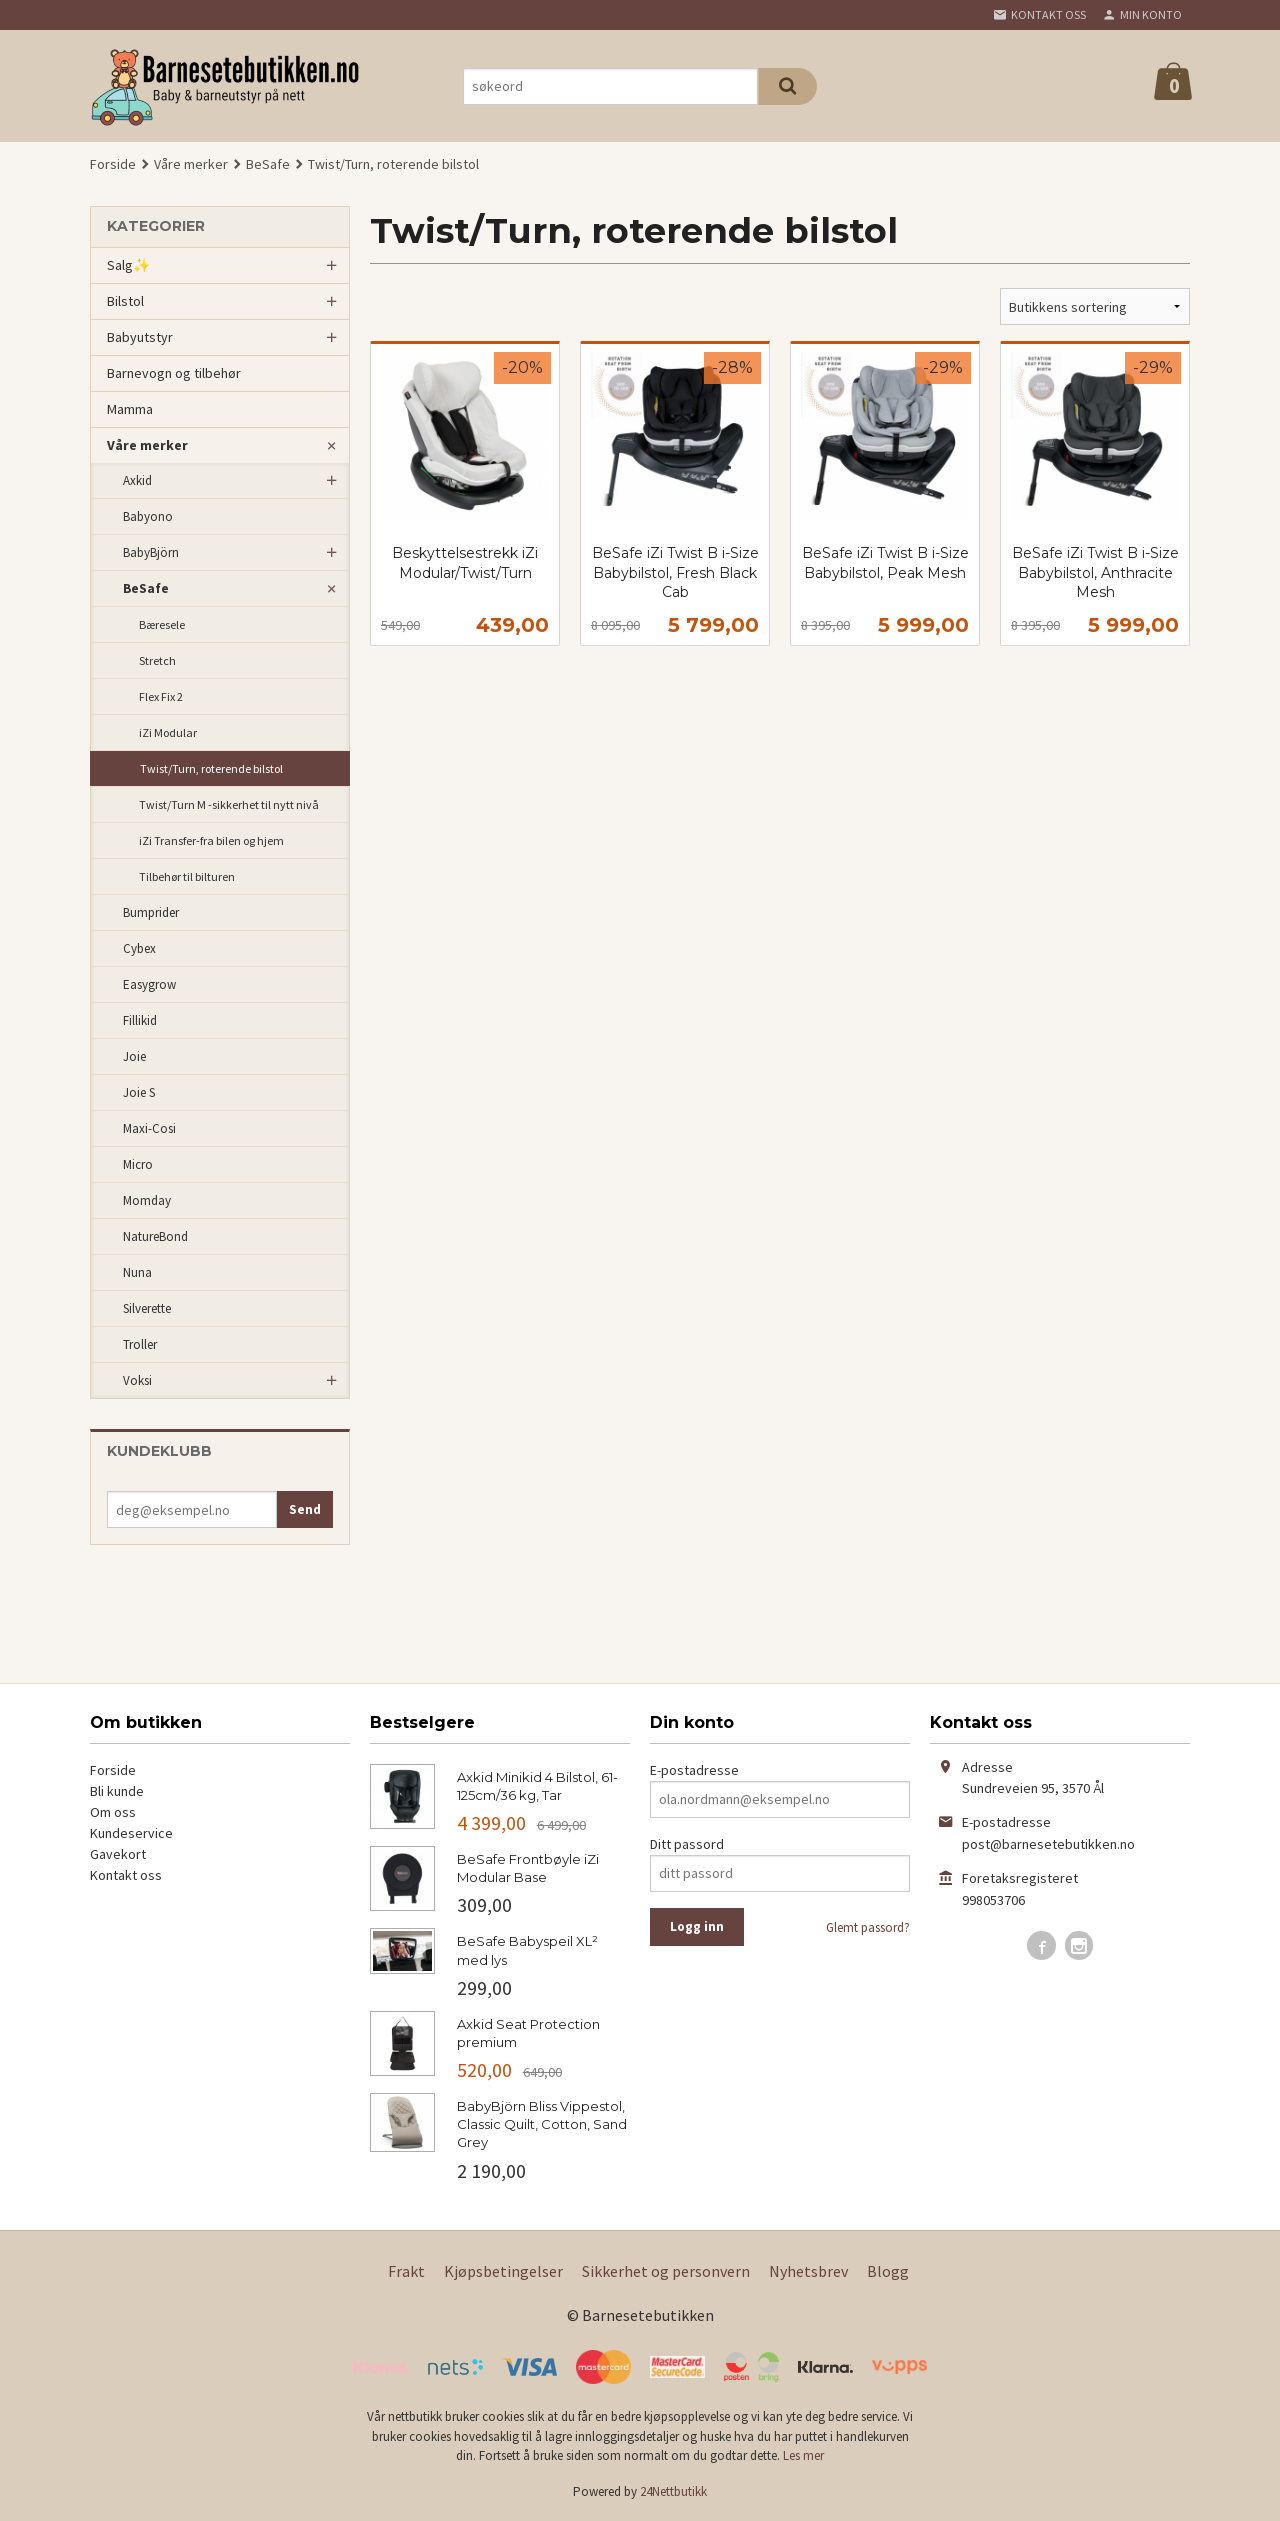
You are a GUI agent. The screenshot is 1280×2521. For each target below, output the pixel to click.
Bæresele (162, 624)
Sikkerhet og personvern (666, 2271)
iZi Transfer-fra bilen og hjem (211, 840)
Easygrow (149, 984)
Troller (140, 1344)
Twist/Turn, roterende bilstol (211, 768)
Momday (147, 1200)
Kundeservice (131, 1833)
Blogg (888, 2271)
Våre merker (147, 445)
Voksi (137, 1380)
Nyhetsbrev (808, 2271)
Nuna (137, 1272)
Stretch (157, 660)
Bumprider (151, 912)
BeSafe (146, 588)
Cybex (139, 948)
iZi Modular (168, 732)
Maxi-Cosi (149, 1128)
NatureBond (155, 1236)
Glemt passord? (868, 1927)
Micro (138, 1164)
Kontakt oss (126, 1875)
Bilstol (125, 301)
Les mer (803, 2455)
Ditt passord (687, 1844)
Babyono (148, 516)
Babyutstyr (140, 337)
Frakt (406, 2271)
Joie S (139, 1092)
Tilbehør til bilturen (187, 876)
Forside (113, 164)
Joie (134, 1056)
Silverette (147, 1308)
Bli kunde (117, 1791)
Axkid (137, 480)
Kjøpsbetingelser (503, 2271)
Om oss (113, 1812)
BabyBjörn (151, 552)
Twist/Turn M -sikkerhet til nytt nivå (229, 804)
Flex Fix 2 (161, 696)
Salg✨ (128, 265)
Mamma (130, 409)
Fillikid (140, 1020)
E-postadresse (694, 1770)
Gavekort (118, 1854)
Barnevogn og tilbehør (174, 373)
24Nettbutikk (673, 2491)
